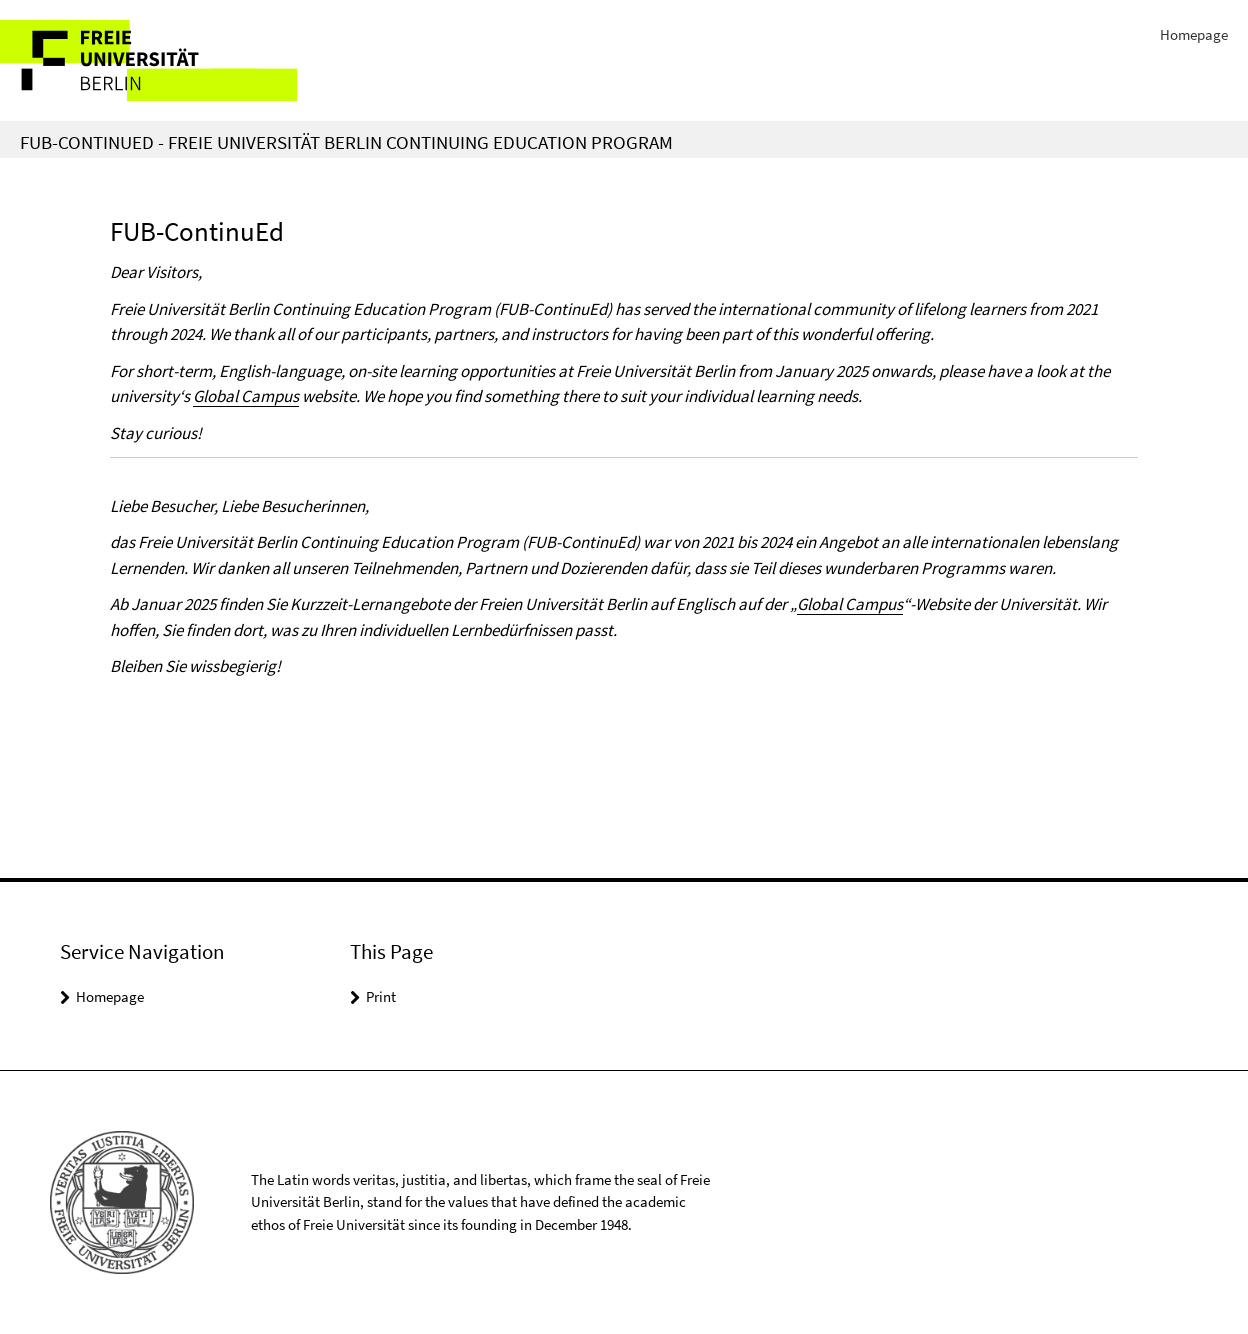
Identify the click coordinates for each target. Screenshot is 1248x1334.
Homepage (1194, 34)
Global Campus (246, 396)
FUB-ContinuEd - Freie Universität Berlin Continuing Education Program (346, 142)
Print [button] (381, 996)
